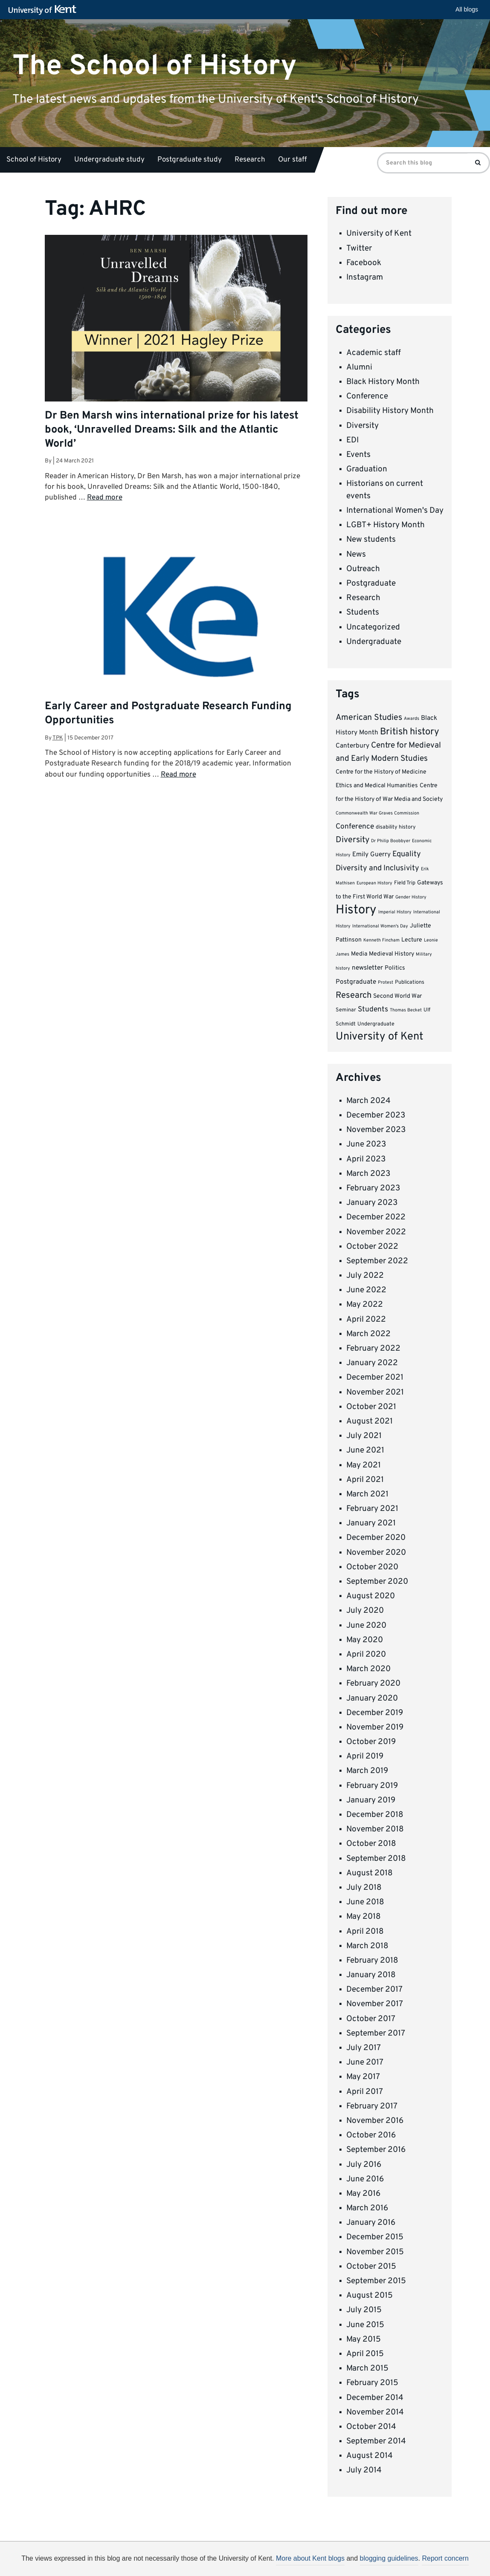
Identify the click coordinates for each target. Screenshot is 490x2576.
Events (358, 455)
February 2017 (371, 2106)
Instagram (364, 277)
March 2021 (367, 1494)
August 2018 (369, 1873)
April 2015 (365, 2354)
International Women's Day (395, 510)
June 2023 (366, 1144)
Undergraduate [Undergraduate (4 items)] (375, 1024)
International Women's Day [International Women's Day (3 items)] (380, 926)
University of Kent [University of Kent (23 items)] (379, 1037)
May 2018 (363, 1917)
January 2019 (370, 1800)
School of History (33, 160)
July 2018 (364, 1888)
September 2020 (377, 1582)
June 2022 (366, 1290)
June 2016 (365, 2179)
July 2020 (365, 1611)
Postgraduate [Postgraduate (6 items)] (356, 982)
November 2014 (375, 2412)
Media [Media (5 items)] (359, 954)
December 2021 (374, 1377)
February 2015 (372, 2383)
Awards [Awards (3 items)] (411, 719)
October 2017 (370, 2019)
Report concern (445, 2558)
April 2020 (366, 1654)
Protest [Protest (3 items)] (385, 982)
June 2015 (365, 2325)
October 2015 (371, 2266)
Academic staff (373, 353)
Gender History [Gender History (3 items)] (410, 897)
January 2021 (371, 1523)
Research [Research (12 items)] (353, 995)
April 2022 (366, 1319)
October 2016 (371, 2135)
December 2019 (374, 1713)
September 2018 (376, 1859)
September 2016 (376, 2150)
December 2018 (374, 1815)
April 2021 (365, 1480)
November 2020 (376, 1553)
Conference (367, 396)
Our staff (292, 160)
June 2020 (366, 1625)
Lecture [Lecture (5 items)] (411, 940)
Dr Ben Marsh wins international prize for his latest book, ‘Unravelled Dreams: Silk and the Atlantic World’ (172, 430)
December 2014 (374, 2398)
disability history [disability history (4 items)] (396, 827)
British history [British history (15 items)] (409, 732)
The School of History (154, 66)
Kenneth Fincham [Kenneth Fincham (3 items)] (381, 940)
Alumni (359, 367)
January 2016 (370, 2223)
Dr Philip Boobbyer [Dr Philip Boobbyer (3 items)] (390, 841)
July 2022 (365, 1276)
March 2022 (368, 1334)
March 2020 (368, 1669)
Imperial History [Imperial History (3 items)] (395, 912)
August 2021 (369, 1421)
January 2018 (371, 1975)
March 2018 (367, 1946)
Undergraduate (373, 642)
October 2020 (372, 1567)
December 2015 (374, 2237)
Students (362, 612)
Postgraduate (371, 583)
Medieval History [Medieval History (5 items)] (391, 954)
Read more (104, 497)
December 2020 (376, 1538)
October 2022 (372, 1247)
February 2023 (373, 1188)
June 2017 (364, 2062)
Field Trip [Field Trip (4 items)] (404, 883)
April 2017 (364, 2092)
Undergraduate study (109, 160)
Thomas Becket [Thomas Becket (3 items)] (406, 1010)
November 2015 (375, 2252)
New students (371, 539)
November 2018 (375, 1829)
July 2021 (364, 1436)
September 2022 (377, 1261)
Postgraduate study (189, 160)
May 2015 (363, 2339)
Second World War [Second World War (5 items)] (397, 996)
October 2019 (371, 1742)
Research (250, 160)
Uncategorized (373, 627)
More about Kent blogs (310, 2558)
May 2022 (364, 1305)
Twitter (359, 248)
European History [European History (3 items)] (374, 883)
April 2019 (364, 1756)
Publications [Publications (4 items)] (409, 982)
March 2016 (367, 2208)
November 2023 (376, 1130)
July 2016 (363, 2165)
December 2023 (375, 1115)
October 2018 (371, 1844)
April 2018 (365, 1931)
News (356, 554)
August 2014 (369, 2456)
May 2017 (363, 2077)
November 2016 (374, 2121)
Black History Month (383, 382)
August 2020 (370, 1596)
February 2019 (372, 1786)
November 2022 (376, 1232)
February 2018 (372, 1960)
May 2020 (364, 1640)
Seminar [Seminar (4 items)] (346, 1010)
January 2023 (371, 1203)
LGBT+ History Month (385, 525)
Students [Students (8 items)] (373, 1009)
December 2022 (376, 1217)
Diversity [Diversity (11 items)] (352, 840)
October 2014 (371, 2427)
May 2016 (363, 2194)
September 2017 (375, 2033)
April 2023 (366, 1159)
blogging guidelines (389, 2558)
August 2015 (369, 2295)
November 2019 (374, 1727)
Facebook (363, 263)
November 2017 (374, 2004)
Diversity (362, 426)
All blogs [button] (466, 9)
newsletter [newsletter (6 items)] (367, 968)
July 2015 (364, 2310)
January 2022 (372, 1363)
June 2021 (365, 1450)
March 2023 (368, 1174)
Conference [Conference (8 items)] (355, 827)
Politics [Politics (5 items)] (395, 968)
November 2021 (375, 1392)
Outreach (363, 569)
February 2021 (372, 1509)
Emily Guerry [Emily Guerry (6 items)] (371, 854)
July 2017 (363, 2048)
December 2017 (374, 1989)
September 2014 (376, 2441)
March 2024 (368, 1101)
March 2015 (367, 2368)
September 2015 (376, 2281)
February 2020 (373, 1683)
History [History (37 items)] (356, 910)
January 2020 (372, 1698)
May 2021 (363, 1465)
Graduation (366, 469)
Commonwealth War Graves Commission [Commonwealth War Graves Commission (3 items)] (377, 813)
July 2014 (364, 2470)
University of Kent (379, 233)
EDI (352, 440)
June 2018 (365, 1902)
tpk (57, 738)
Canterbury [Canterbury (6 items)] (352, 746)
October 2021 (371, 1407)
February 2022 (373, 1348)
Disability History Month (390, 411)
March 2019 (367, 1771)
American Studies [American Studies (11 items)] (369, 718)
